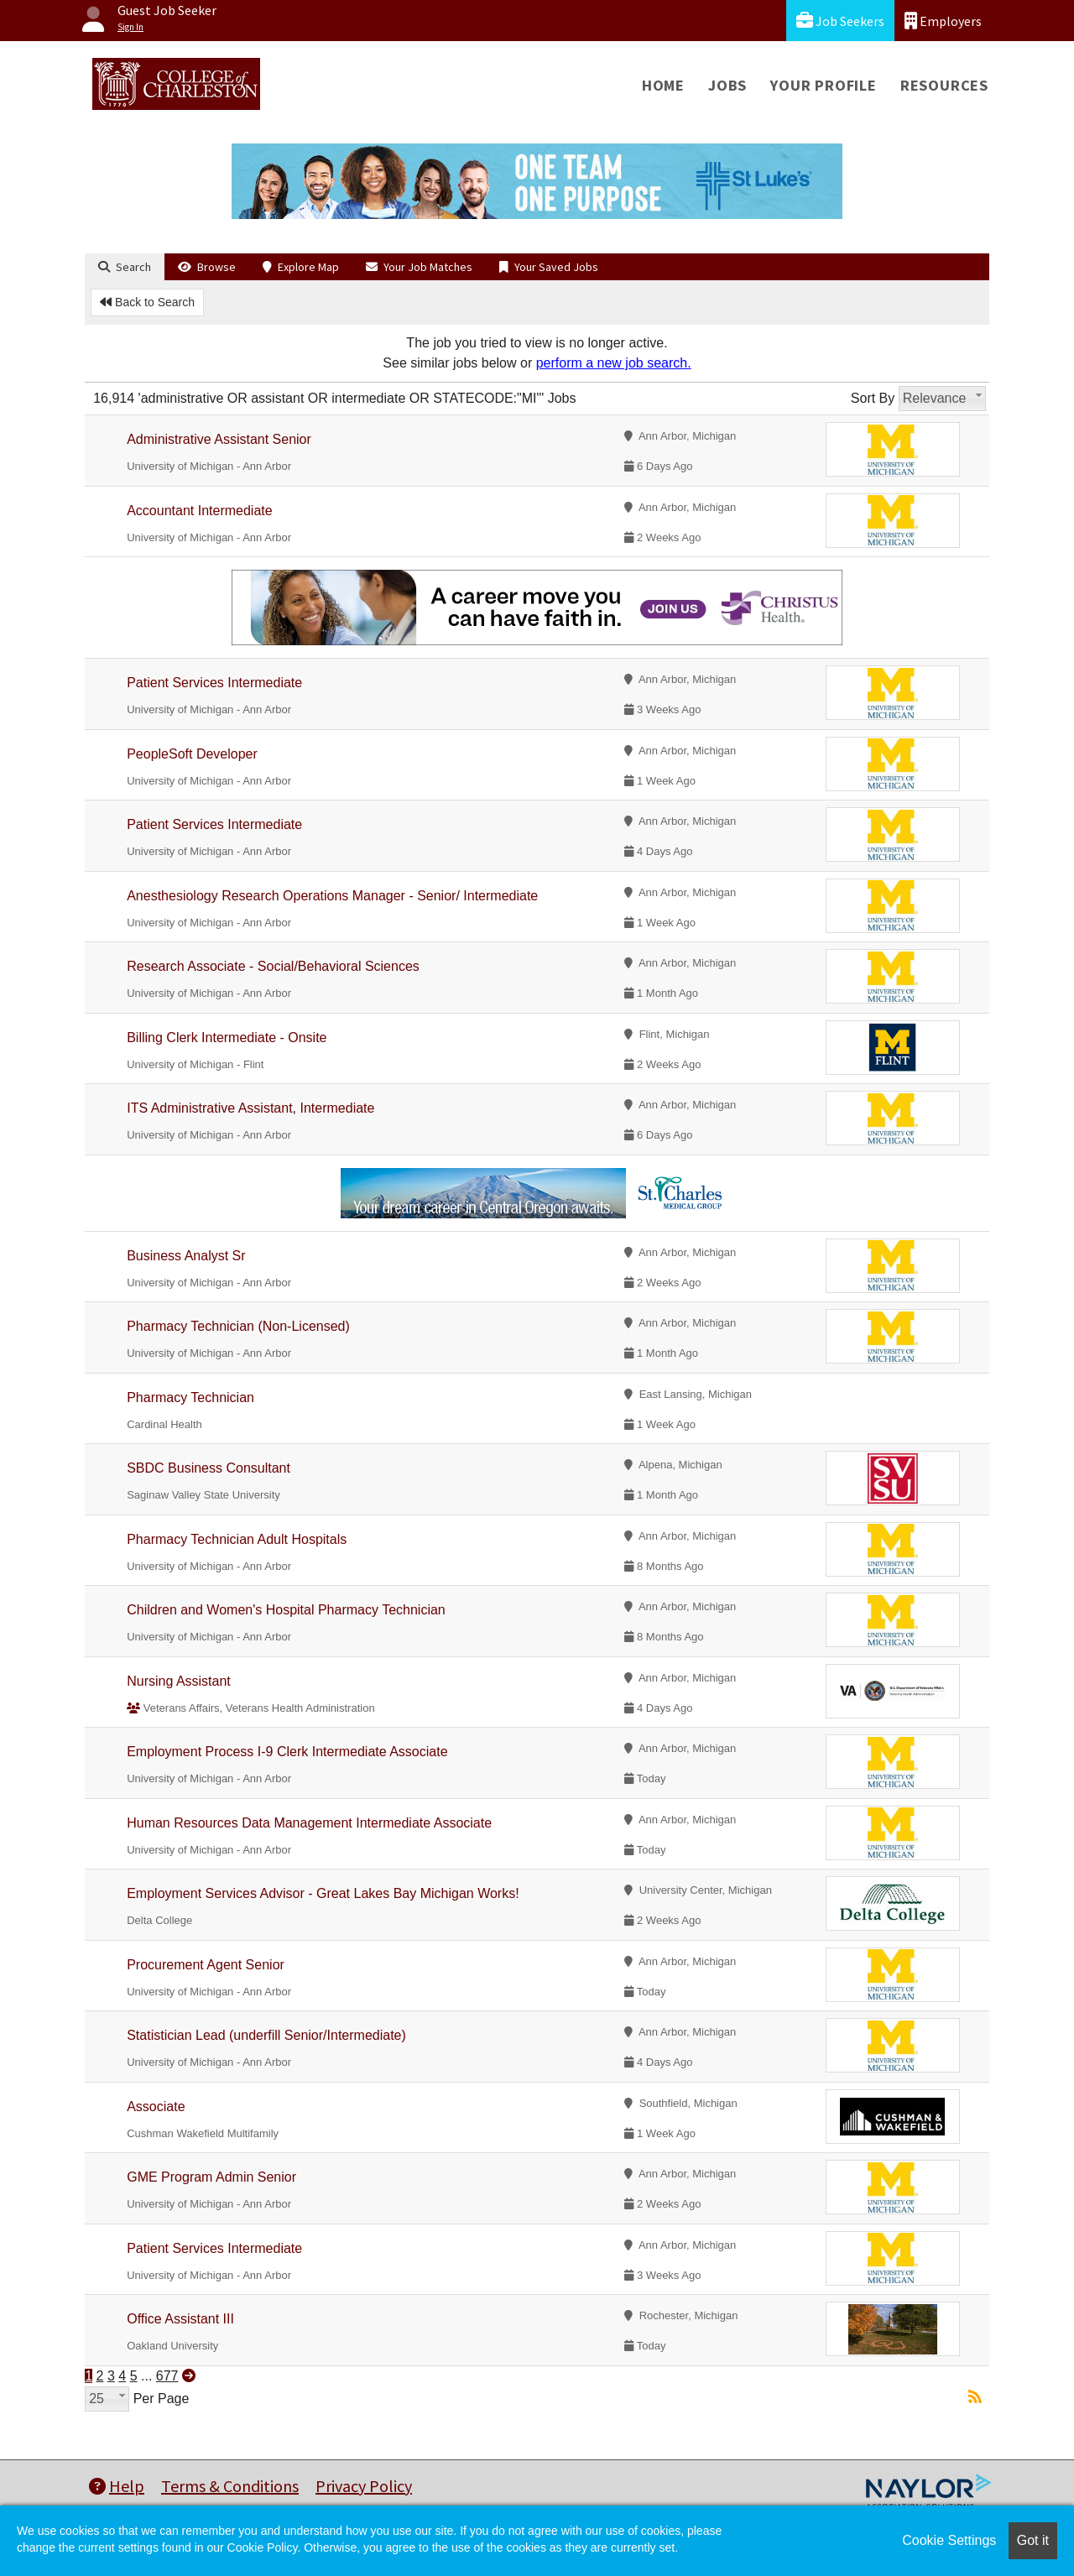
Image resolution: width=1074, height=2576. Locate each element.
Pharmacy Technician (190, 1397)
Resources (944, 85)
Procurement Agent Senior (205, 1965)
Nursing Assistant (179, 1681)
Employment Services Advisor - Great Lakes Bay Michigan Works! (323, 1893)
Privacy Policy (363, 2485)
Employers (943, 20)
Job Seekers (840, 20)
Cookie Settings (949, 2540)
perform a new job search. (613, 363)
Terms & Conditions (230, 2485)
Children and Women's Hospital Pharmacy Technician (286, 1610)
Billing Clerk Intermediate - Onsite (226, 1037)
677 (167, 2376)
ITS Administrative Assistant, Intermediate (250, 1108)
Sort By (872, 398)
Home (663, 85)
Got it (1033, 2540)
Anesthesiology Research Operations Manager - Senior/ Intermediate (332, 896)
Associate (156, 2106)
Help (116, 2485)
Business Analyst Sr (186, 1256)
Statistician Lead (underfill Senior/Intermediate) (266, 2035)
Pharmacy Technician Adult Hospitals (237, 1539)
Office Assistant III (180, 2319)
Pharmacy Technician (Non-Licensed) (238, 1326)
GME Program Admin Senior (211, 2177)
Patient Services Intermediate (214, 682)
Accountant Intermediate (199, 510)
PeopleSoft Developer (192, 754)
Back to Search (147, 302)
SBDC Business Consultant (208, 1468)
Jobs (727, 85)
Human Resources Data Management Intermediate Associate (309, 1823)
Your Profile (823, 85)
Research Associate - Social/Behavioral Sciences (273, 966)
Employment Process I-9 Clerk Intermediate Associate (287, 1751)
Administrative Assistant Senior (219, 439)
